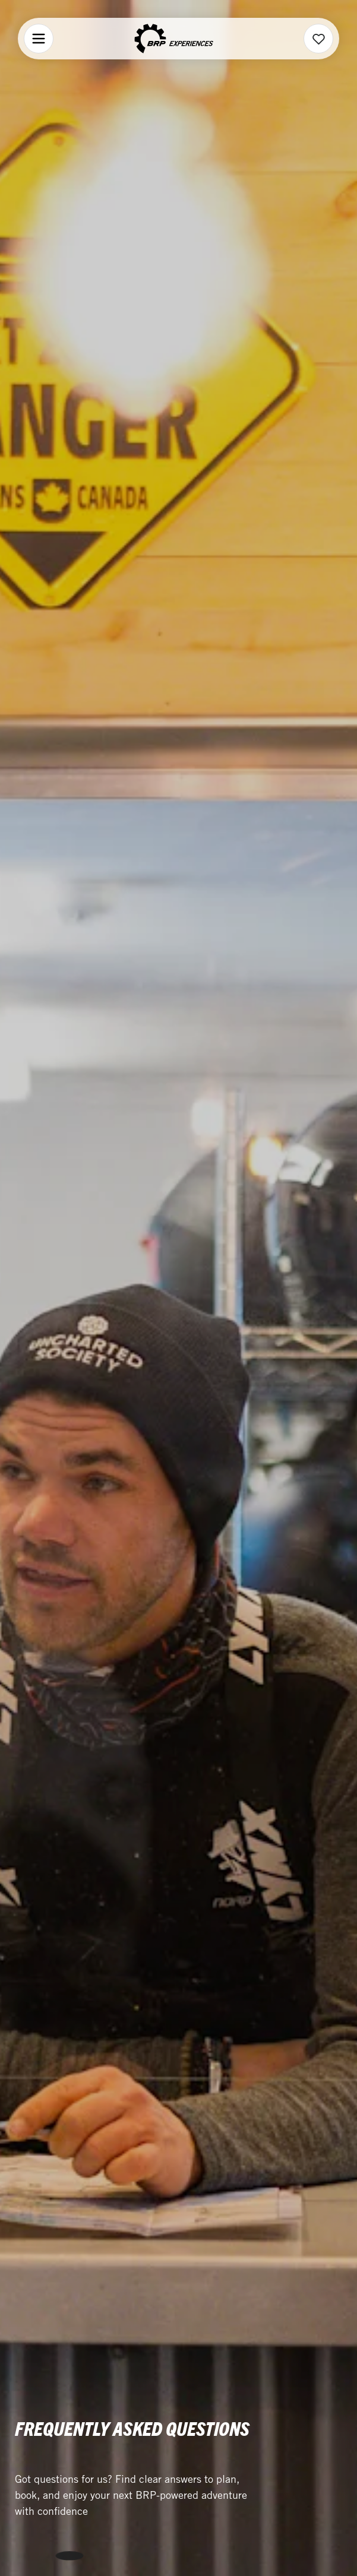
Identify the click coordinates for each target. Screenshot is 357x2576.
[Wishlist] (319, 39)
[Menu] (38, 38)
